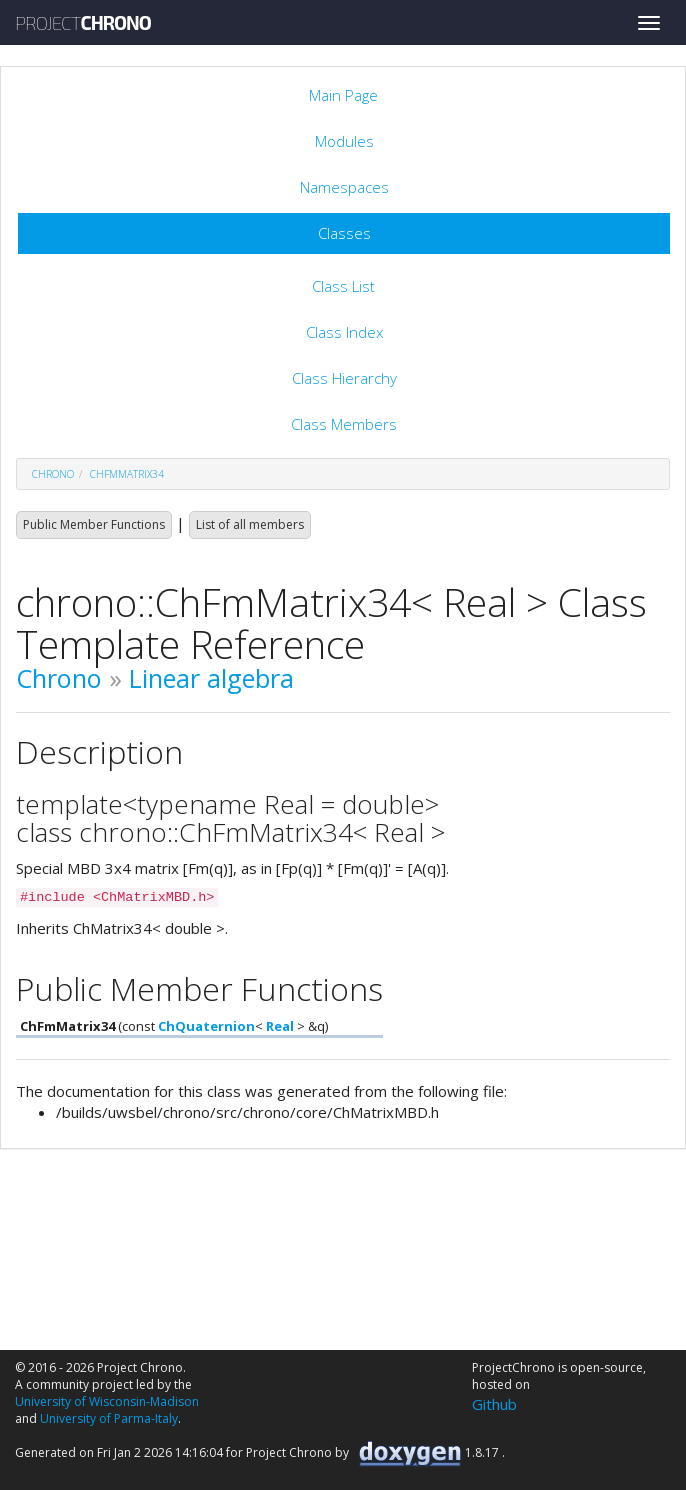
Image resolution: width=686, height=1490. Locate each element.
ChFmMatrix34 (127, 474)
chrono (53, 474)
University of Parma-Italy (109, 1418)
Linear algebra (211, 678)
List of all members (250, 524)
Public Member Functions (94, 524)
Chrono (59, 678)
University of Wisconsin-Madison (107, 1401)
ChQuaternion (206, 1026)
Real (280, 1026)
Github (494, 1404)
